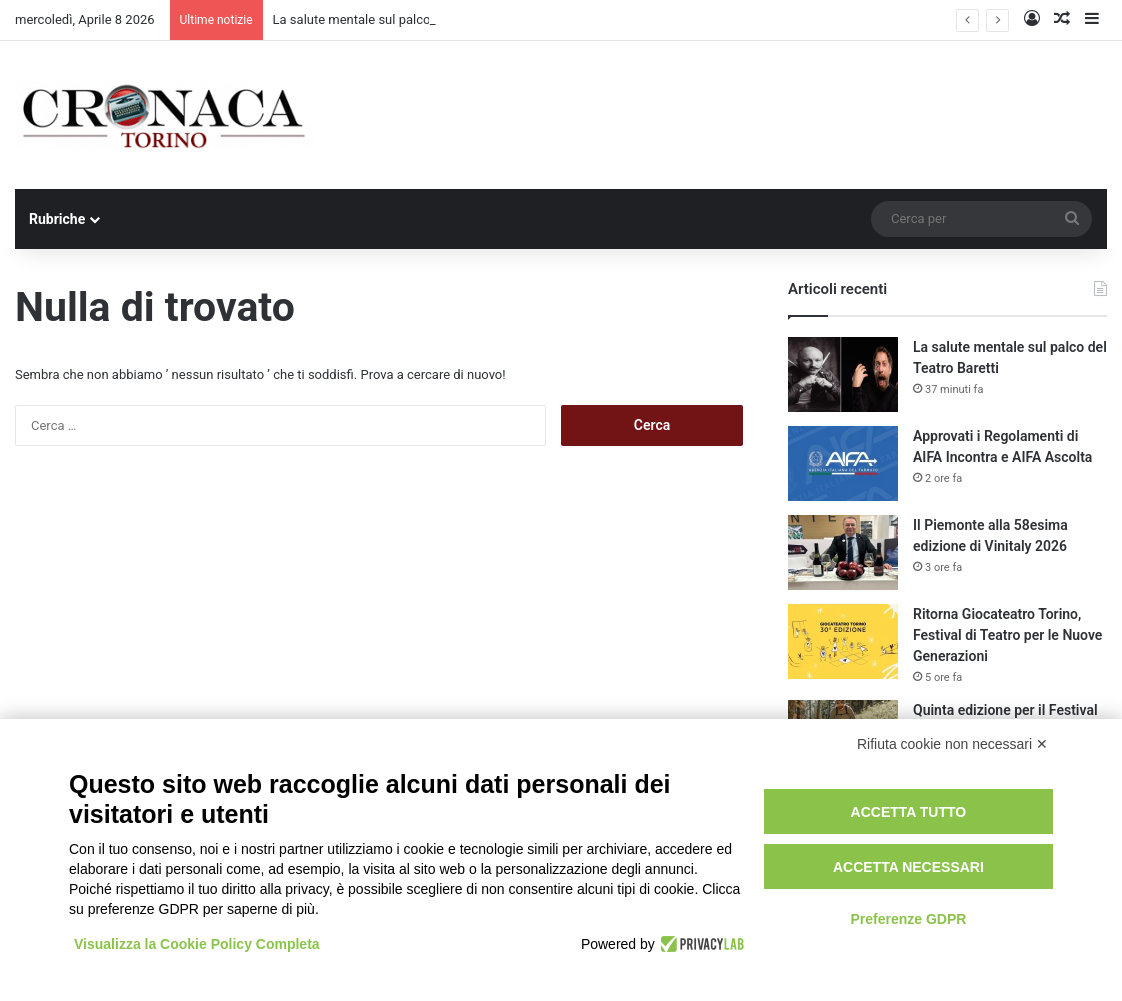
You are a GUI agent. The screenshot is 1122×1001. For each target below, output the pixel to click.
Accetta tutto (909, 812)
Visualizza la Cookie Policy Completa (197, 944)
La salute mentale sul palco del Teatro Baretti (403, 19)
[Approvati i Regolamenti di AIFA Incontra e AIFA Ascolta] (843, 463)
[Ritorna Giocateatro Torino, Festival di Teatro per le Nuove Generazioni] (843, 641)
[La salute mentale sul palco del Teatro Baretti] (843, 374)
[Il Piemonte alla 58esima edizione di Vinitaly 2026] (843, 552)
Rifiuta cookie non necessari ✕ (952, 744)
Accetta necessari (908, 867)
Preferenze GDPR (908, 919)
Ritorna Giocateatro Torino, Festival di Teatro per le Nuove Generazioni (1007, 635)
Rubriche (57, 219)
